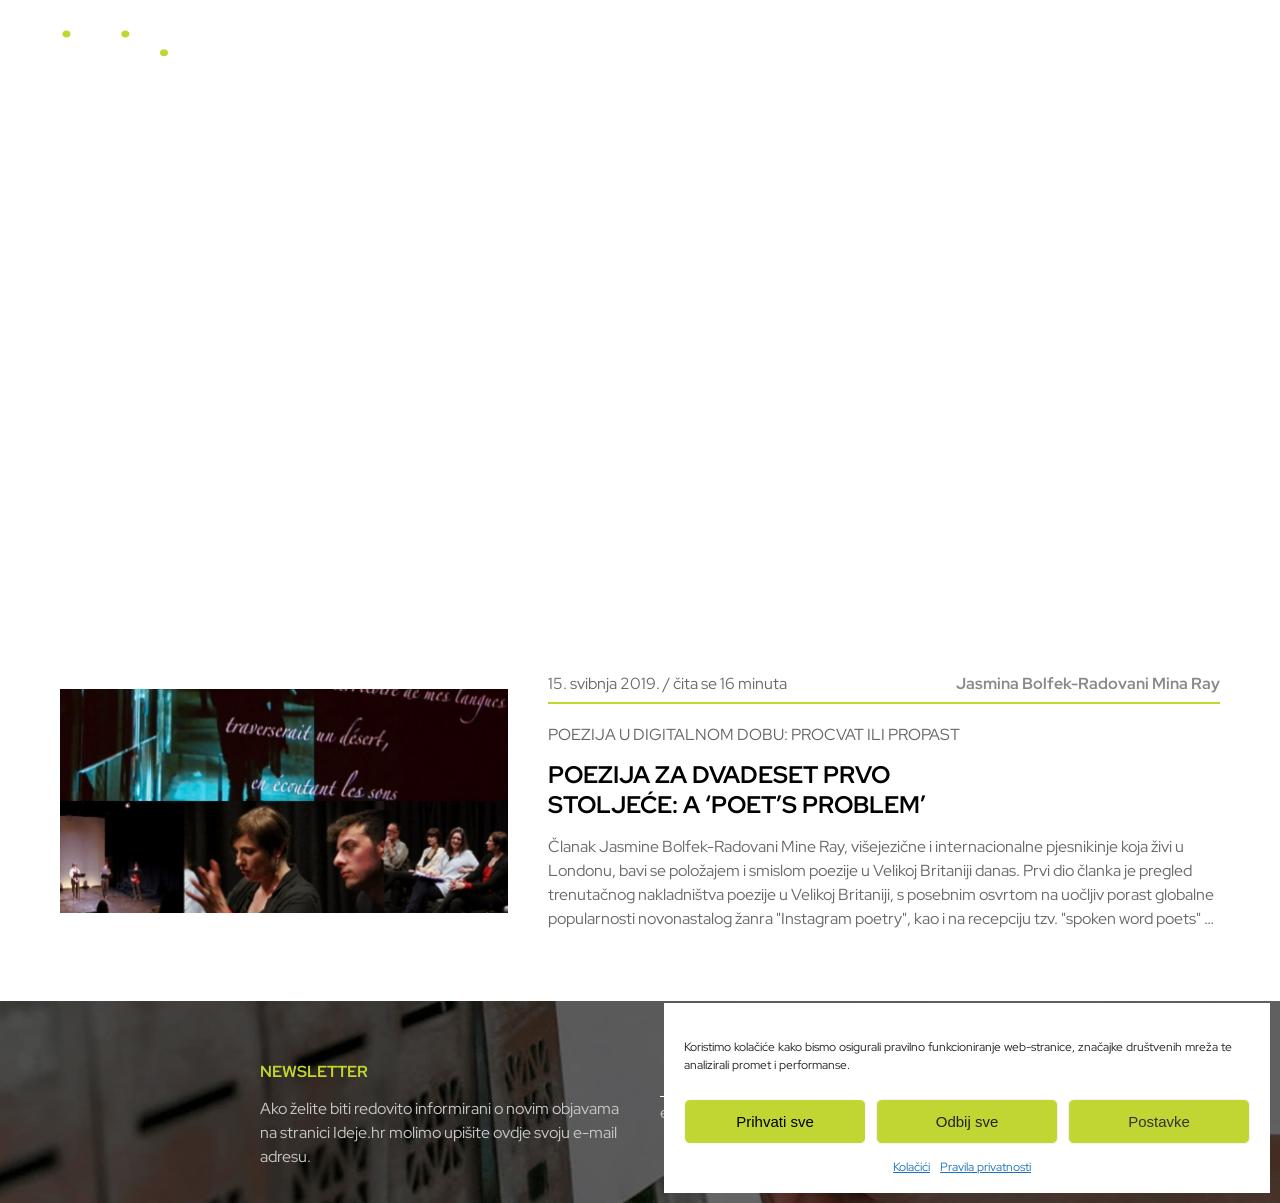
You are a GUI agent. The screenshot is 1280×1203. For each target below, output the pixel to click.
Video (794, 51)
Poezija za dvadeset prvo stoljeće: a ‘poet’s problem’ (737, 789)
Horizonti (714, 51)
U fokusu (623, 51)
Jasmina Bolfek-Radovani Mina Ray (1088, 683)
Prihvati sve (775, 1121)
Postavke (1159, 1121)
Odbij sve (967, 1121)
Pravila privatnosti (985, 1167)
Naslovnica (526, 51)
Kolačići (911, 1167)
